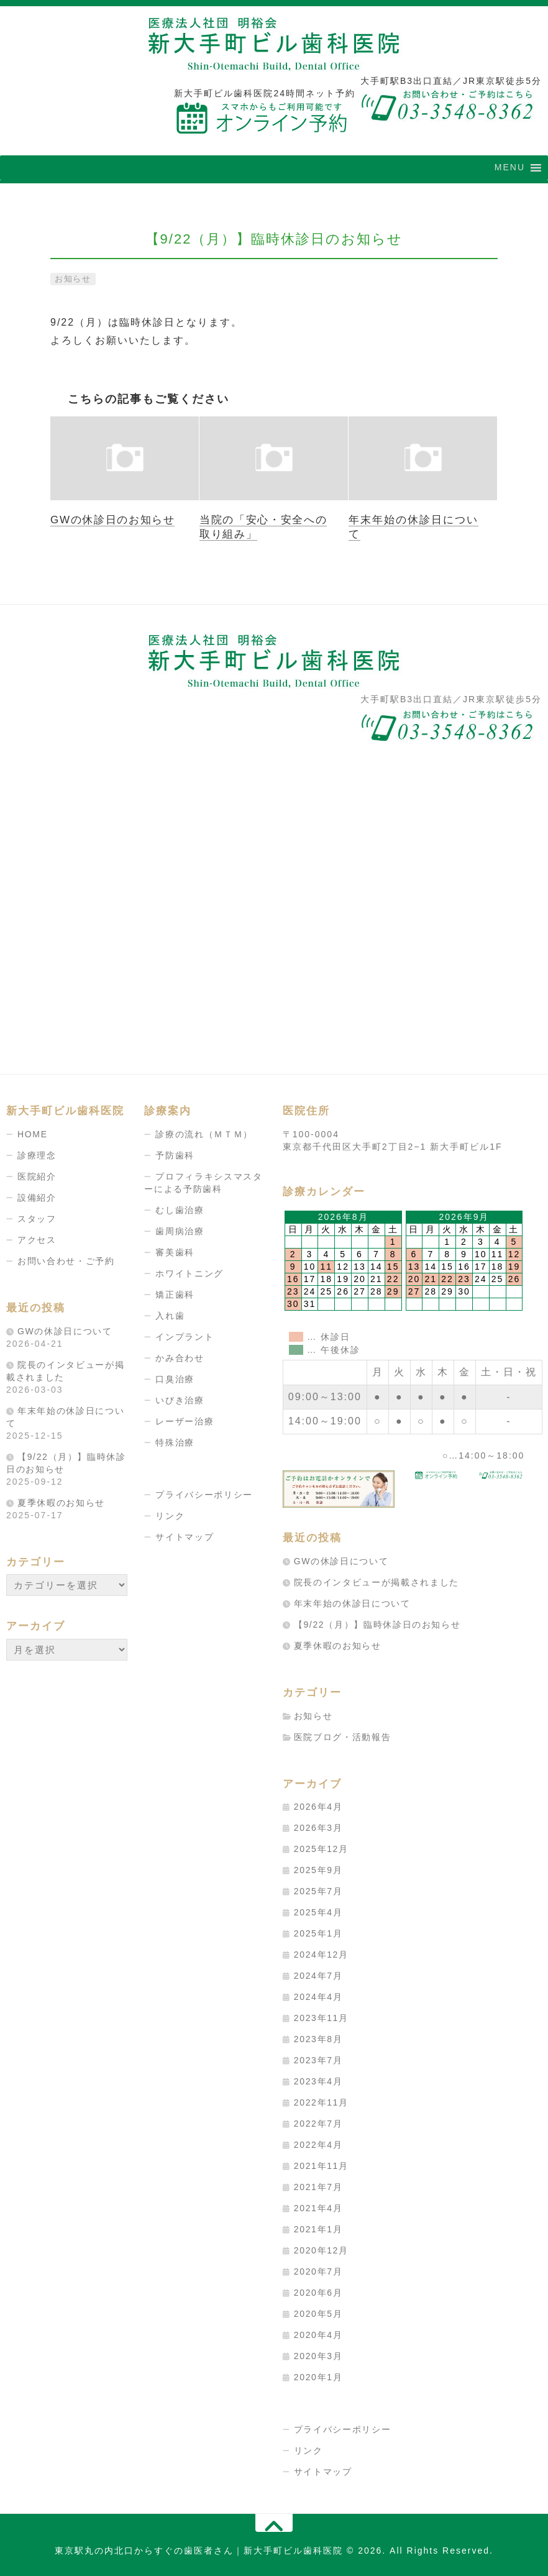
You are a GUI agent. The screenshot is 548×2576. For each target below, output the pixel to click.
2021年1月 (319, 2229)
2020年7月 (319, 2271)
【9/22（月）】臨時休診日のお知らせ (379, 1624)
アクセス (37, 1240)
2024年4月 (319, 1997)
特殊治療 (175, 1442)
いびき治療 (180, 1400)
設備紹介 (37, 1198)
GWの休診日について (65, 1331)
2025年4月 (319, 1912)
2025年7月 (319, 1891)
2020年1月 (319, 2377)
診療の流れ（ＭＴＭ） (205, 1134)
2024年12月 (322, 1955)
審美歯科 (175, 1252)
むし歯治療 (180, 1210)
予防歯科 (175, 1155)
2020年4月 (319, 2335)
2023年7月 (319, 2060)
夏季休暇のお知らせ (62, 1502)
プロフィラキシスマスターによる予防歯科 (204, 1182)
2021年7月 (319, 2187)
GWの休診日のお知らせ (113, 519)
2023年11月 (322, 2018)
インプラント (185, 1337)
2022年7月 (319, 2124)
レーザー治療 (185, 1421)
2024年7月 (319, 1976)
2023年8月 (319, 2039)
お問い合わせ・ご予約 (67, 1261)
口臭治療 (175, 1379)
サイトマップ (185, 1537)
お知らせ (74, 278)
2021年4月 (319, 2208)
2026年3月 (319, 1828)
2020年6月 (319, 2293)
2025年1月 (319, 1933)
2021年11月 (322, 2166)
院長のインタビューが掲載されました (378, 1582)
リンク (170, 1516)
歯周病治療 (180, 1231)
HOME (32, 1134)
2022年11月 (322, 2102)
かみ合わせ (180, 1358)
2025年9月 (319, 1870)
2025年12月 (322, 1849)
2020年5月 (319, 2314)
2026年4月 (319, 1807)
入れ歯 (170, 1316)
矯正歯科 (175, 1294)
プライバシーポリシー (205, 1495)
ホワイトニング (190, 1273)
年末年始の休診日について (353, 1603)
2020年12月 (322, 2250)
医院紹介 (37, 1176)
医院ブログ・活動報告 (343, 1736)
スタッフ (37, 1219)
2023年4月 (319, 2081)
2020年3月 (319, 2356)
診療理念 (37, 1155)
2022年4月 (319, 2145)
